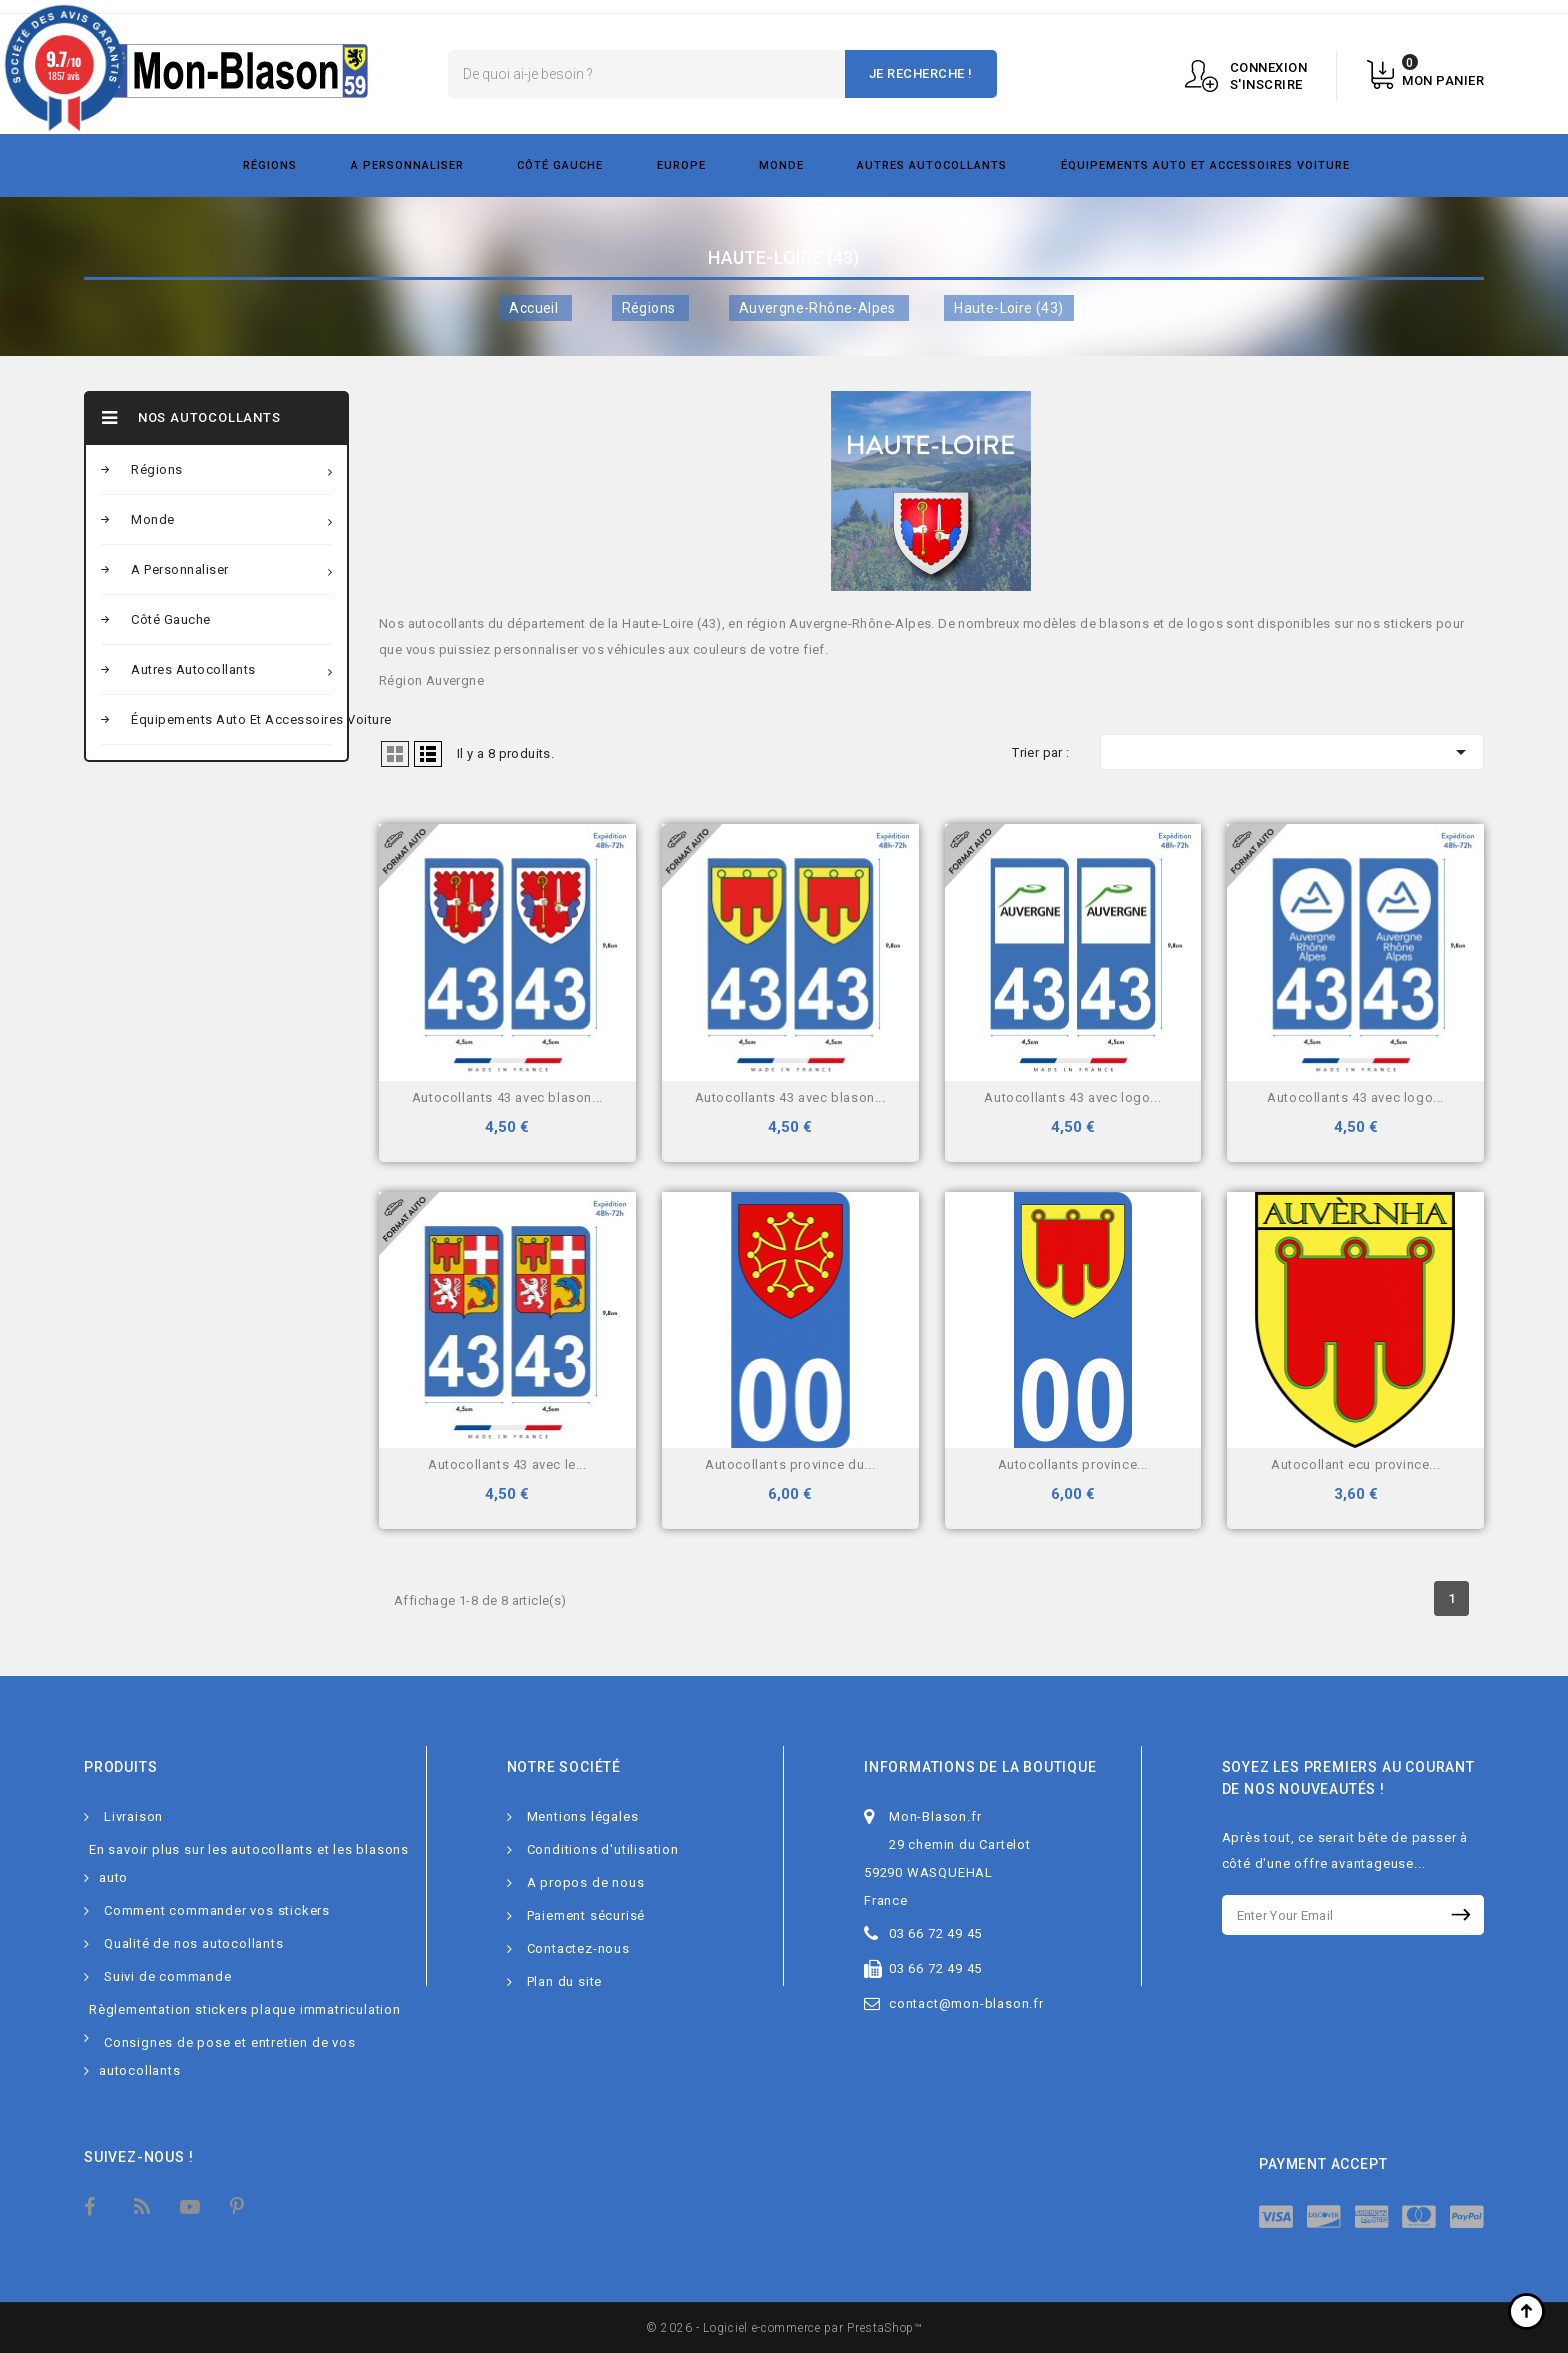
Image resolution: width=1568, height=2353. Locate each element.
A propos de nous (586, 1882)
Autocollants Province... (1073, 1464)
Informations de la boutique (980, 1767)
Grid (395, 754)
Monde (781, 165)
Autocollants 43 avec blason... (507, 1097)
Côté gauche (560, 165)
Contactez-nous (578, 1948)
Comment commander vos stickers (217, 1910)
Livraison (133, 1816)
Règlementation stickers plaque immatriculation (245, 2009)
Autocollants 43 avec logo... (1072, 1097)
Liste (428, 754)
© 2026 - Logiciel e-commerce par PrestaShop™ (784, 2328)
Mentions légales (583, 1816)
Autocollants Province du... (790, 1464)
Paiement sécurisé (586, 1915)
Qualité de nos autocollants (194, 1943)
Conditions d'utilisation (603, 1849)
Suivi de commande (168, 1976)
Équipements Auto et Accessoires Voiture (1205, 165)
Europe (681, 165)
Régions (270, 165)
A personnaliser (407, 165)
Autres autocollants (932, 165)
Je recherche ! (921, 73)
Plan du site (565, 1981)
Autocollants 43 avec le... (507, 1464)
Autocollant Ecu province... (1355, 1464)
